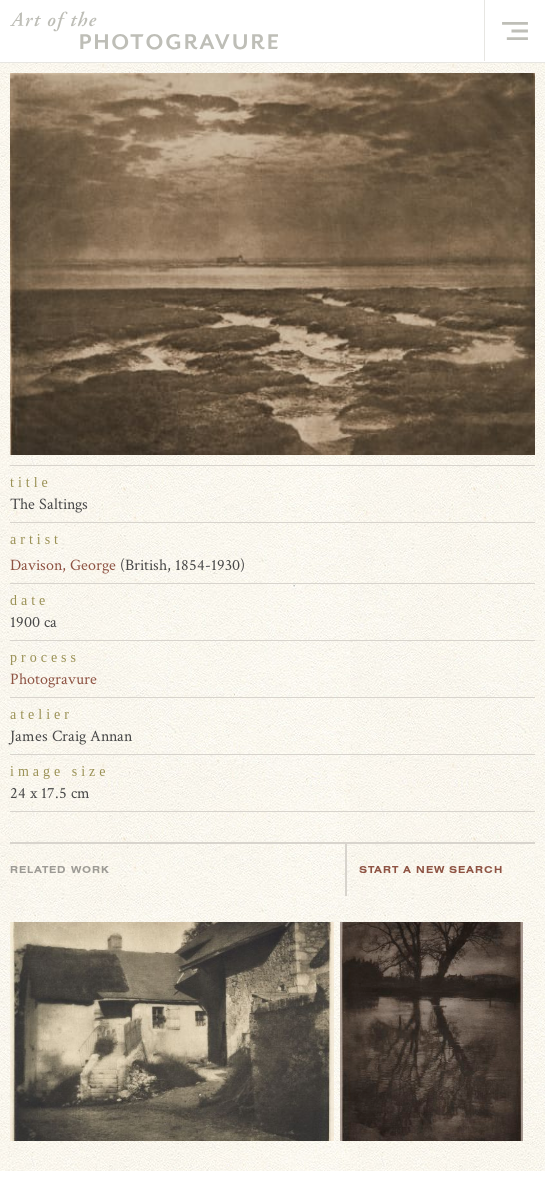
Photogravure (53, 679)
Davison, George (63, 565)
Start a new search (441, 869)
